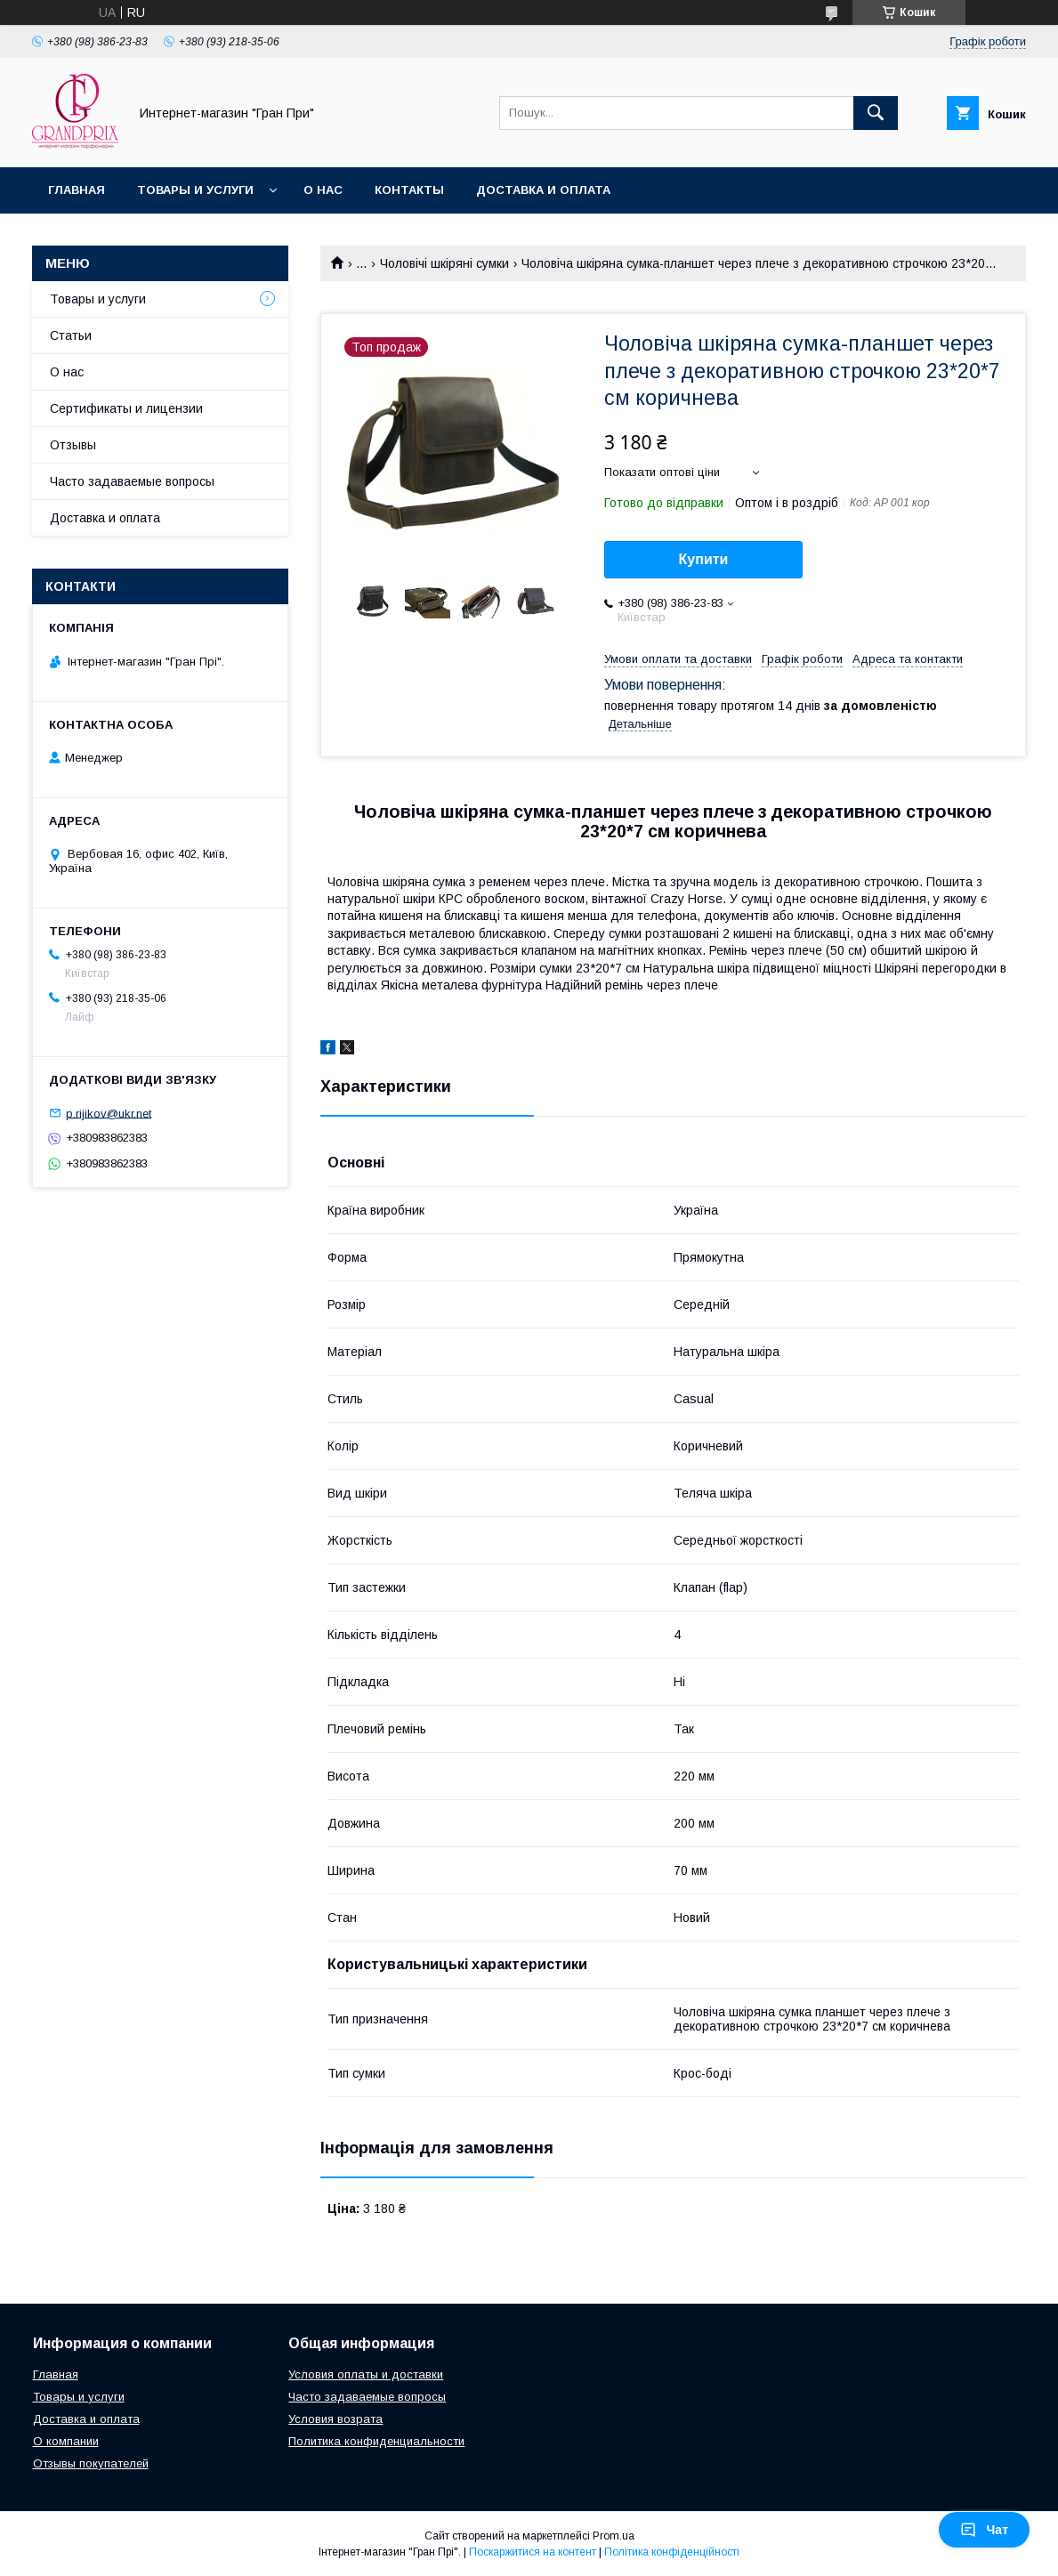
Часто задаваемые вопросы (132, 481)
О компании (66, 2441)
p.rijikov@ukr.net (108, 1112)
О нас (323, 190)
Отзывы (73, 445)
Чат (984, 2530)
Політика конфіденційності (671, 2552)
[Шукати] (875, 113)
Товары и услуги (195, 190)
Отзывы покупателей (91, 2463)
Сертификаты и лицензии (126, 408)
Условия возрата (335, 2419)
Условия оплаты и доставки (365, 2374)
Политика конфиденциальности (376, 2441)
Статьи (71, 335)
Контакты (409, 190)
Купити (704, 559)
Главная (76, 190)
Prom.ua (613, 2536)
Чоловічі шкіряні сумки (444, 263)
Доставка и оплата (543, 190)
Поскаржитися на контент (532, 2552)
